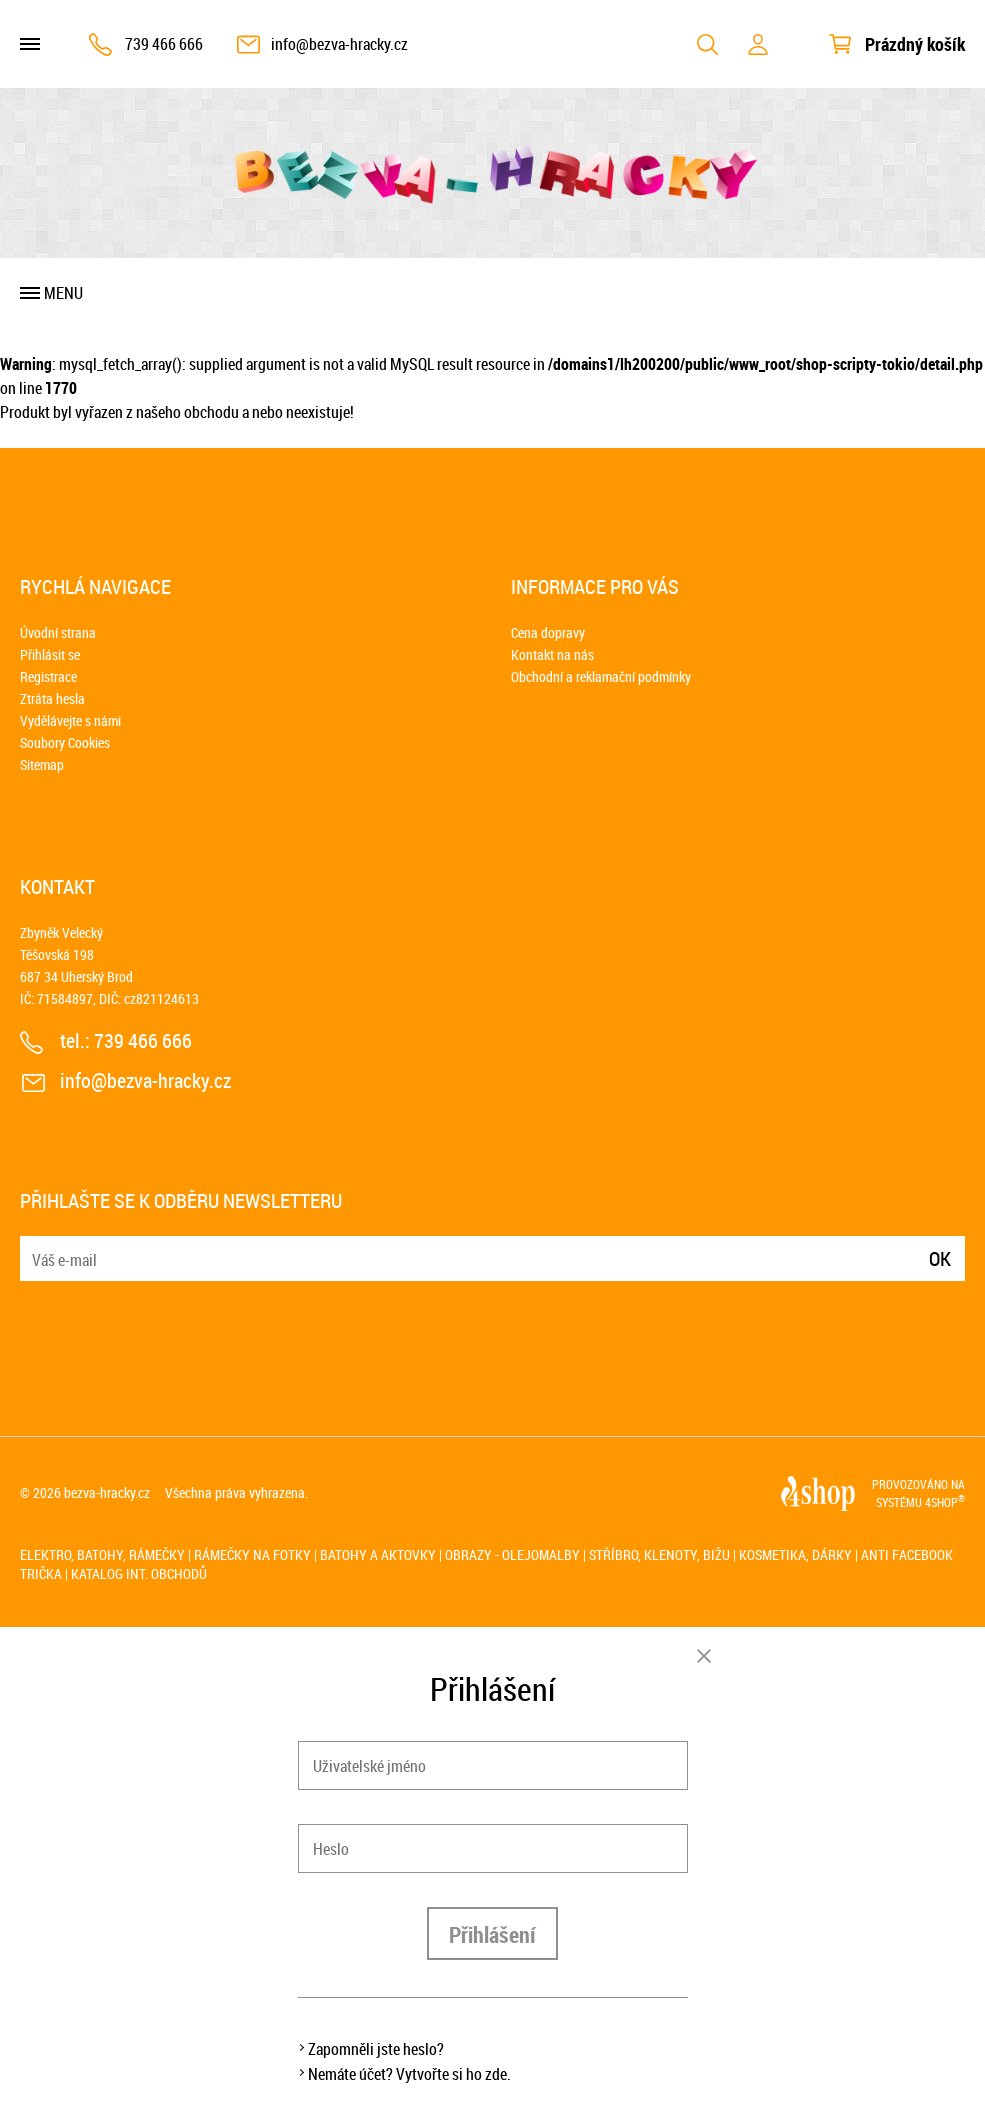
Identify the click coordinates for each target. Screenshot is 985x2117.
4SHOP (945, 1502)
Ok (940, 1258)
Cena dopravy (548, 632)
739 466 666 (164, 44)
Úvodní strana (58, 632)
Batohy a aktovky (378, 1554)
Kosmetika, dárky (795, 1554)
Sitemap (42, 764)
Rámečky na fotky (252, 1554)
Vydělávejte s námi (70, 720)
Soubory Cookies (65, 742)
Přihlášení (492, 1934)
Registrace (48, 676)
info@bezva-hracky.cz (339, 44)
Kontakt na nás (552, 654)
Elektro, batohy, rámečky (102, 1554)
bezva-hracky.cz (107, 1492)
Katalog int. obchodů (139, 1573)
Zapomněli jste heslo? (376, 2049)
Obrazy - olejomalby (512, 1554)
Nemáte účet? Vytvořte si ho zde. (409, 2074)
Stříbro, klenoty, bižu (659, 1554)
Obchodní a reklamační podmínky (601, 676)
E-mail (37, 1246)
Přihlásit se (50, 654)
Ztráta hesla (52, 698)
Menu (63, 293)
